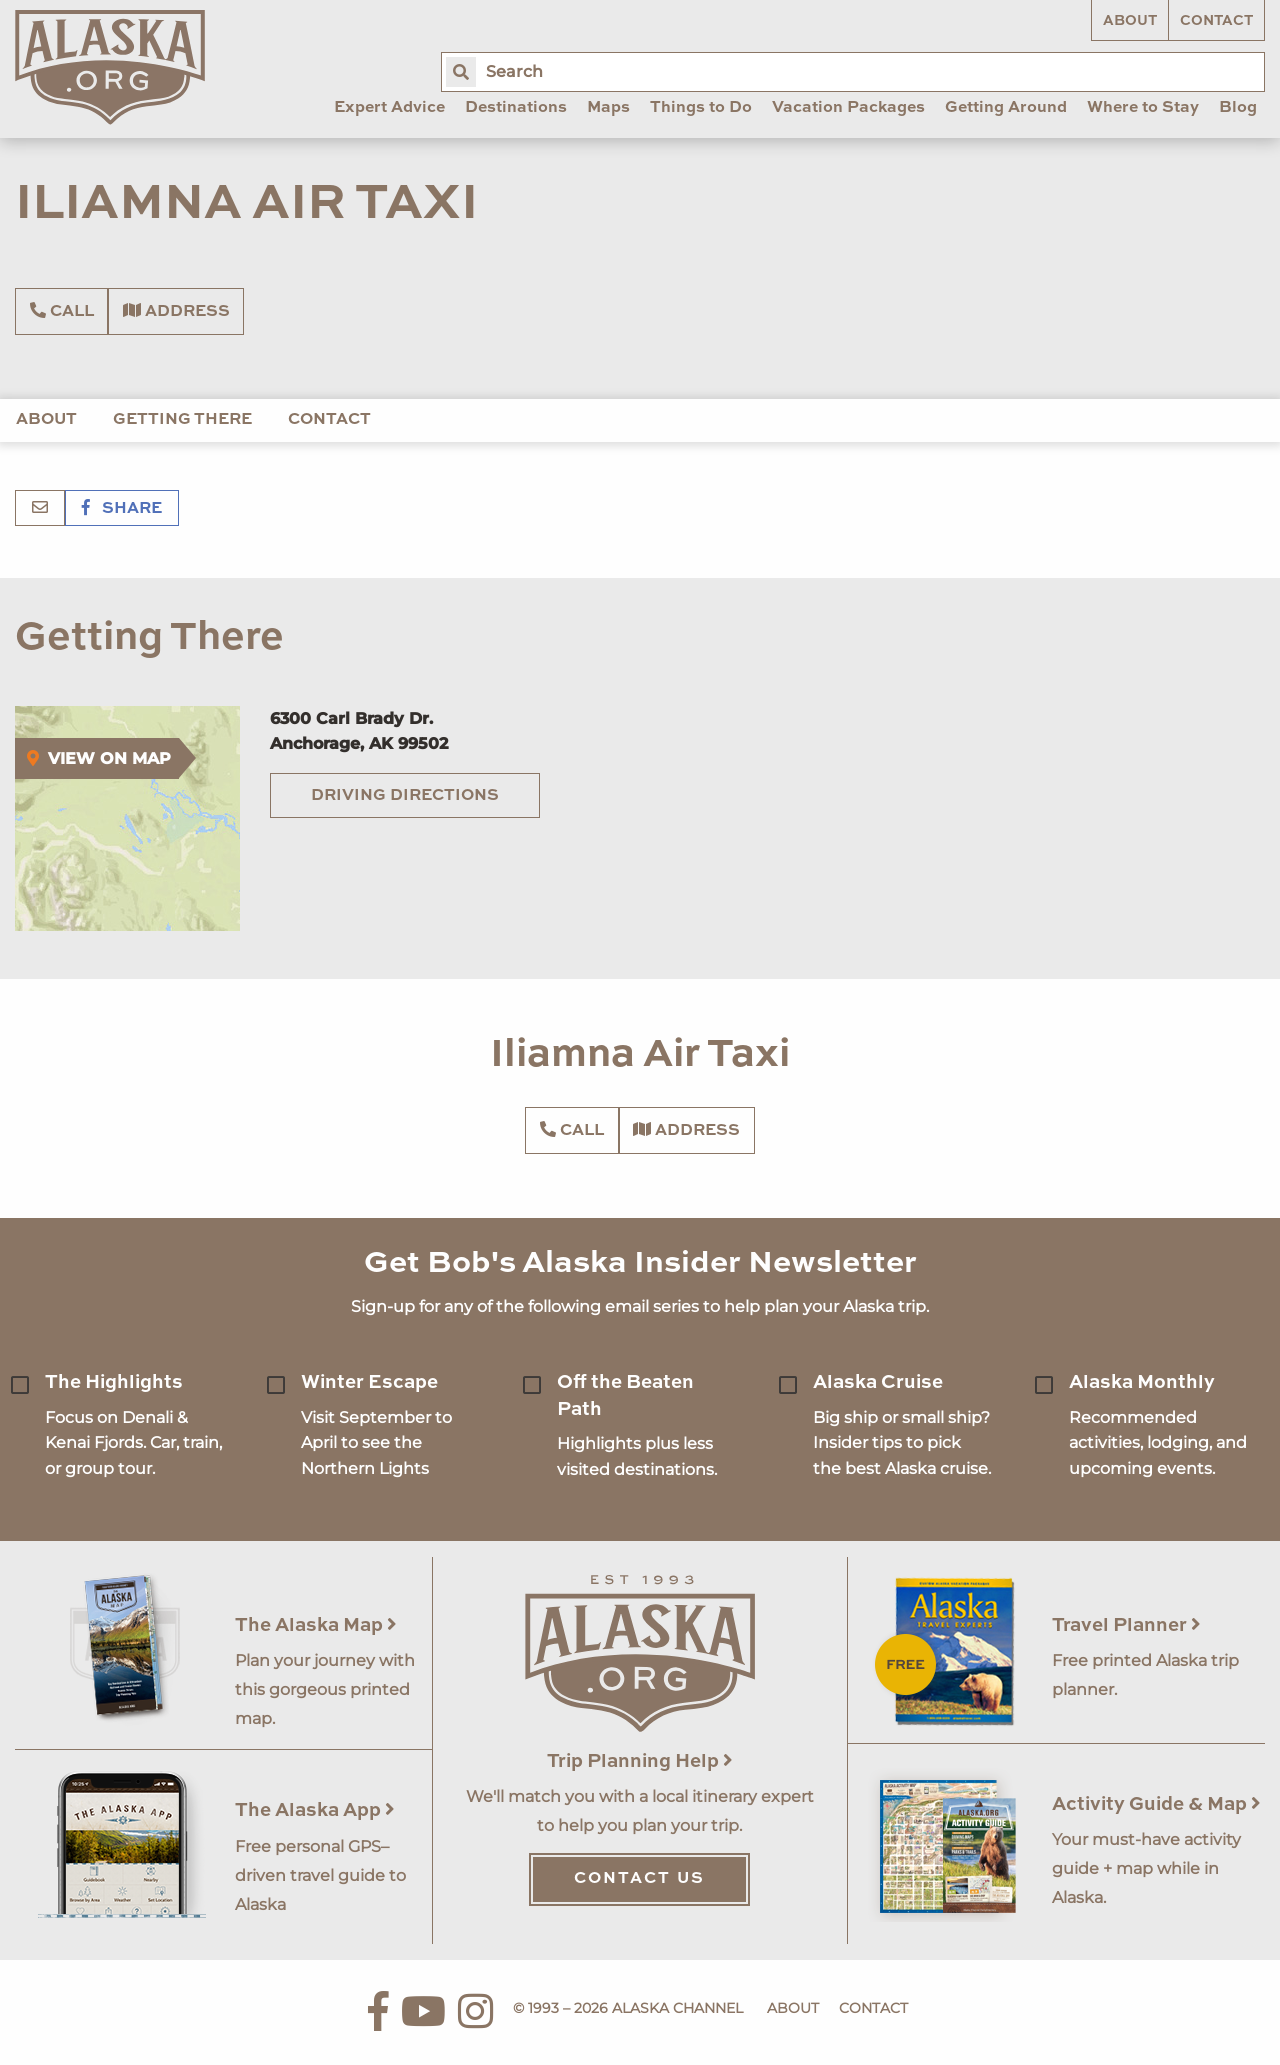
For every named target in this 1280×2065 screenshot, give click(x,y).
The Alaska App (315, 1810)
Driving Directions (405, 796)
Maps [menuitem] (608, 108)
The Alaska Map (316, 1625)
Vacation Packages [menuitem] (848, 108)
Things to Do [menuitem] (701, 108)
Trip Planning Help (640, 1761)
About (1130, 21)
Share (122, 509)
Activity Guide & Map (1156, 1804)
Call (62, 311)
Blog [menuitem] (1238, 108)
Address (176, 311)
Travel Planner (1126, 1625)
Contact (1216, 21)
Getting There (182, 420)
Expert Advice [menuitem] (389, 108)
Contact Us (639, 1879)
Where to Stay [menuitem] (1143, 108)
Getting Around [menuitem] (1006, 108)
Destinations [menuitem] (516, 108)
